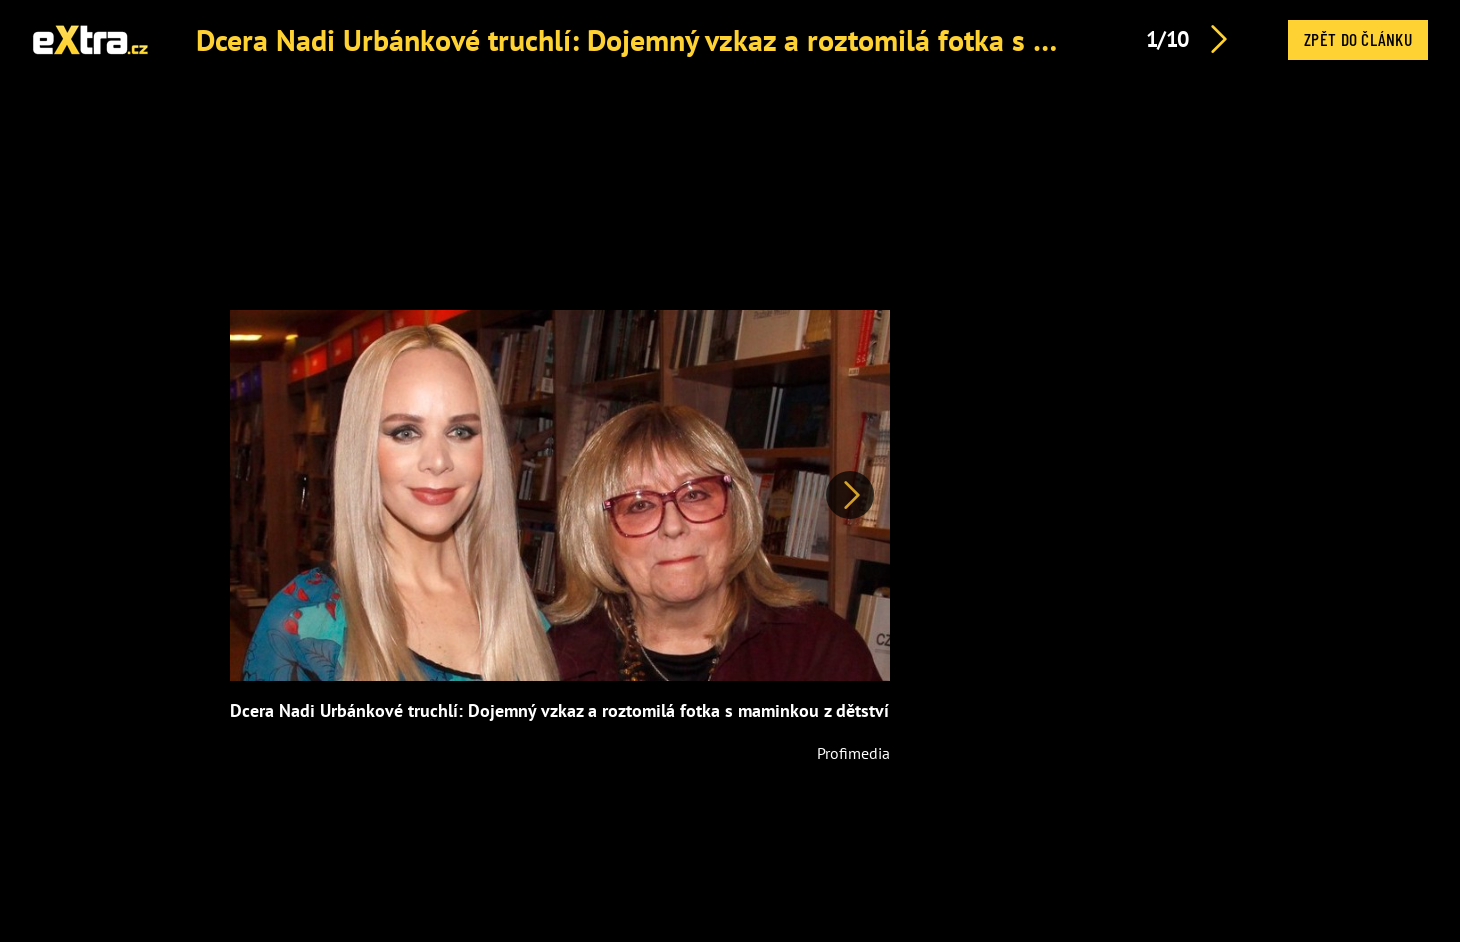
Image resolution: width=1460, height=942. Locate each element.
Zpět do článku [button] (1358, 39)
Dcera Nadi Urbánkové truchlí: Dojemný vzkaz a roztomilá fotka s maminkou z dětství (738, 39)
